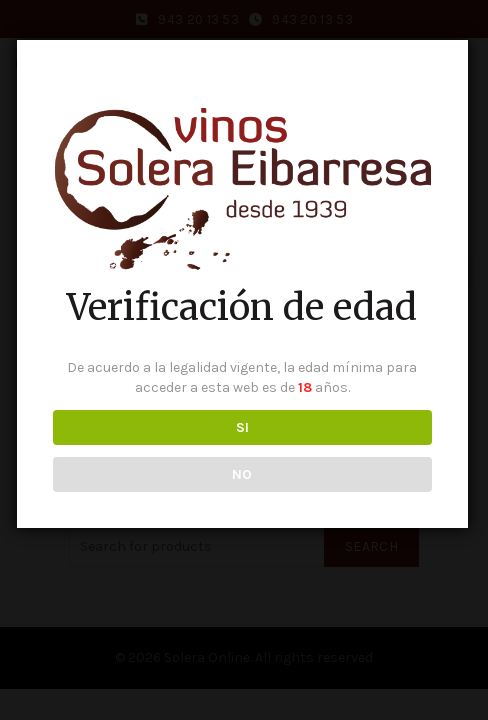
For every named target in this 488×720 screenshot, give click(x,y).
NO (239, 475)
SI (240, 428)
